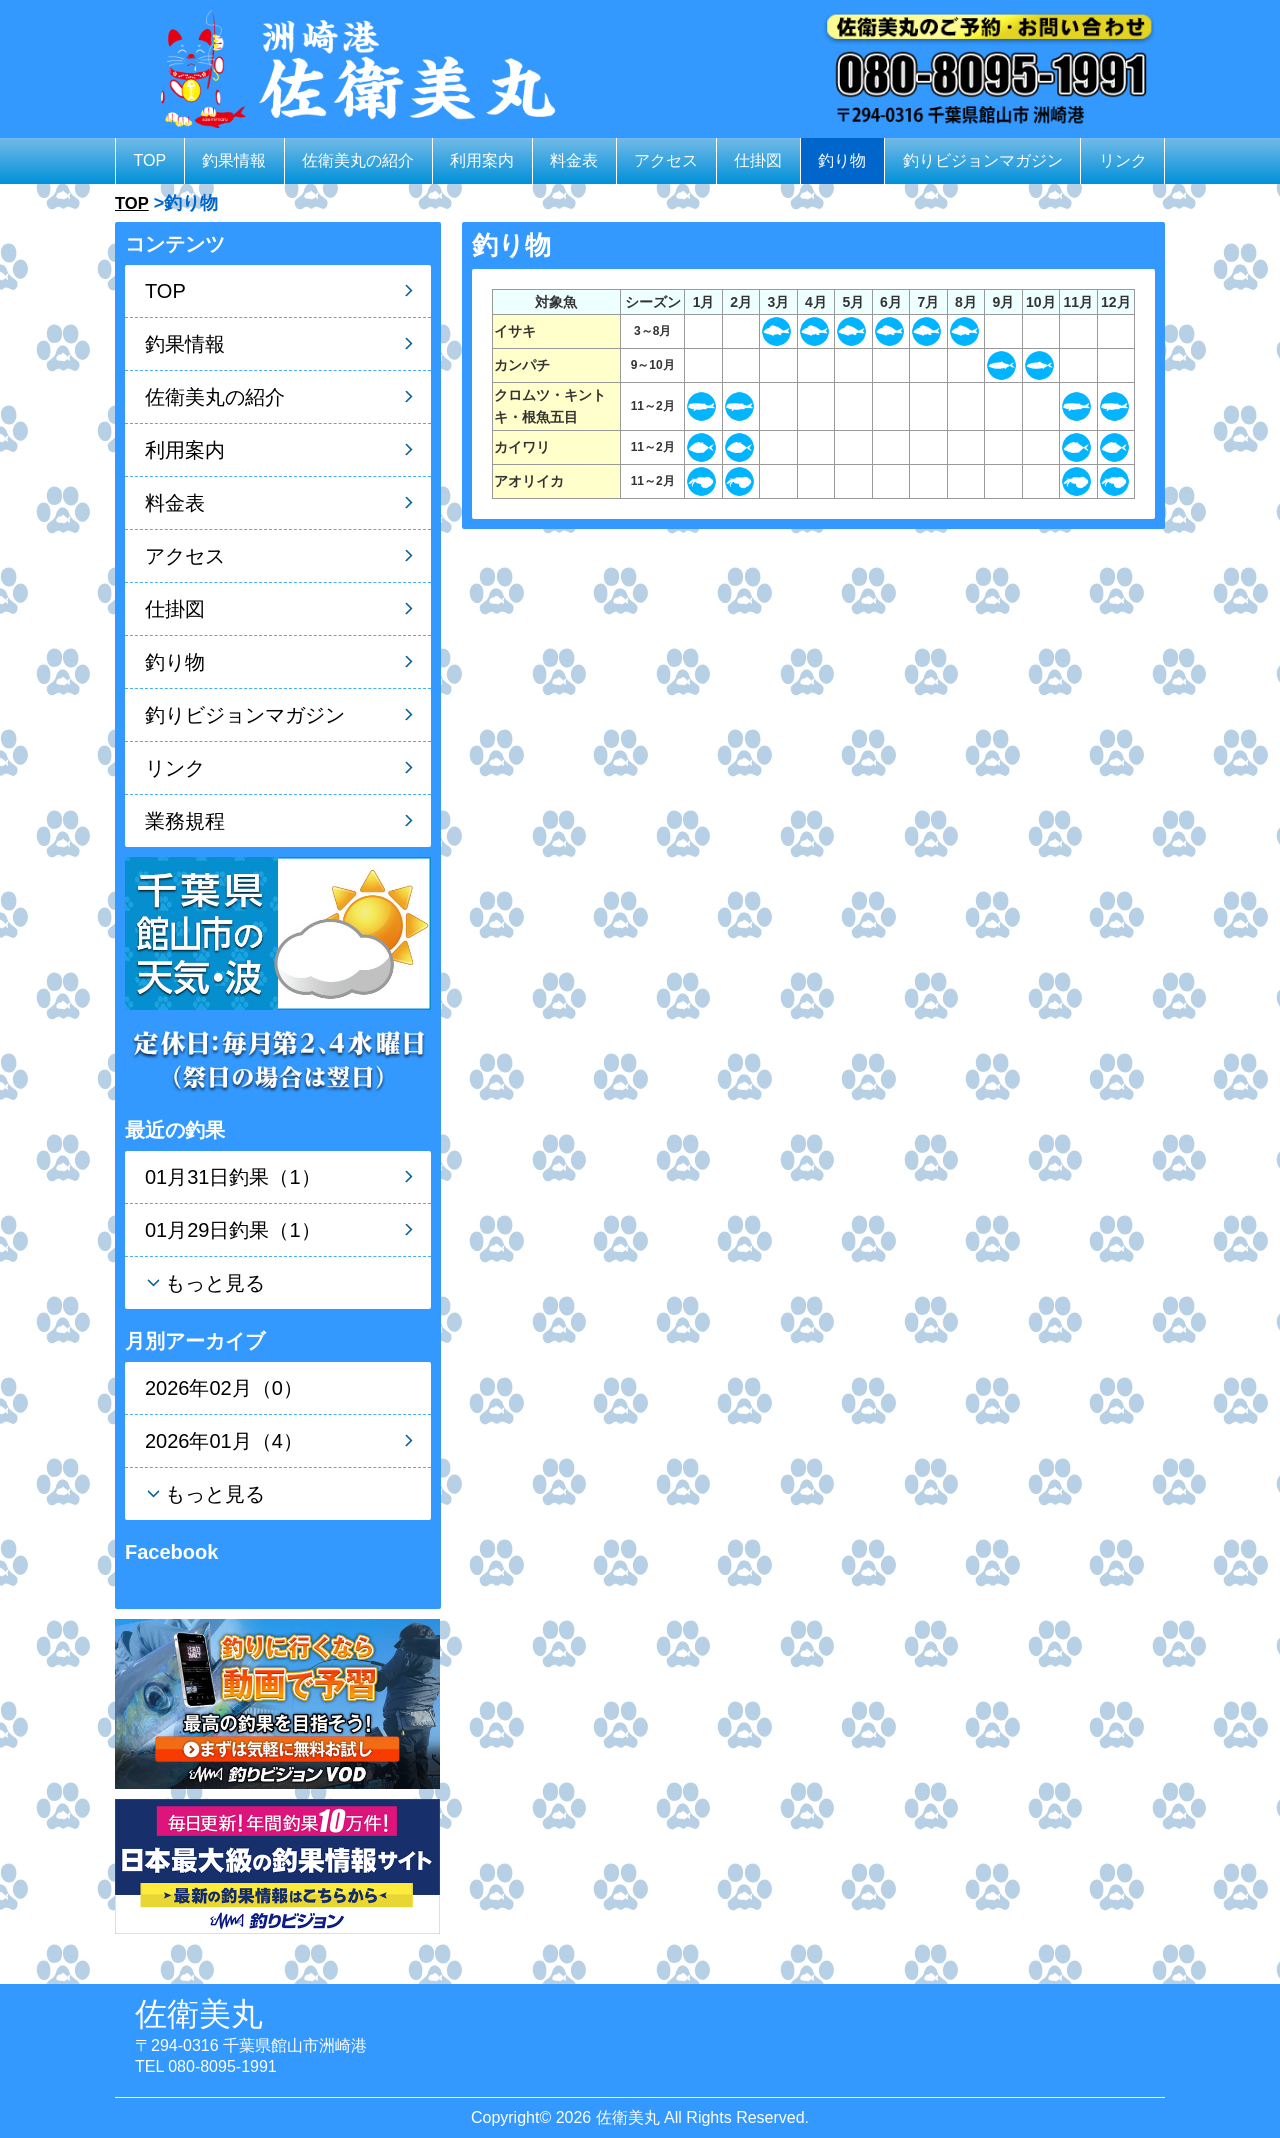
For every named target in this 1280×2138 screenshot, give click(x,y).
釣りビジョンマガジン (983, 160)
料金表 (574, 160)
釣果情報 (234, 160)
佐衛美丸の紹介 (358, 160)
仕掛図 (758, 160)
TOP (150, 160)
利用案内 (482, 160)
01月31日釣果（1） (233, 1177)
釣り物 (842, 160)
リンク (1123, 160)
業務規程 (185, 821)
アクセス (666, 160)
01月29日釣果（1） (233, 1230)
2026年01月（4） (224, 1441)
